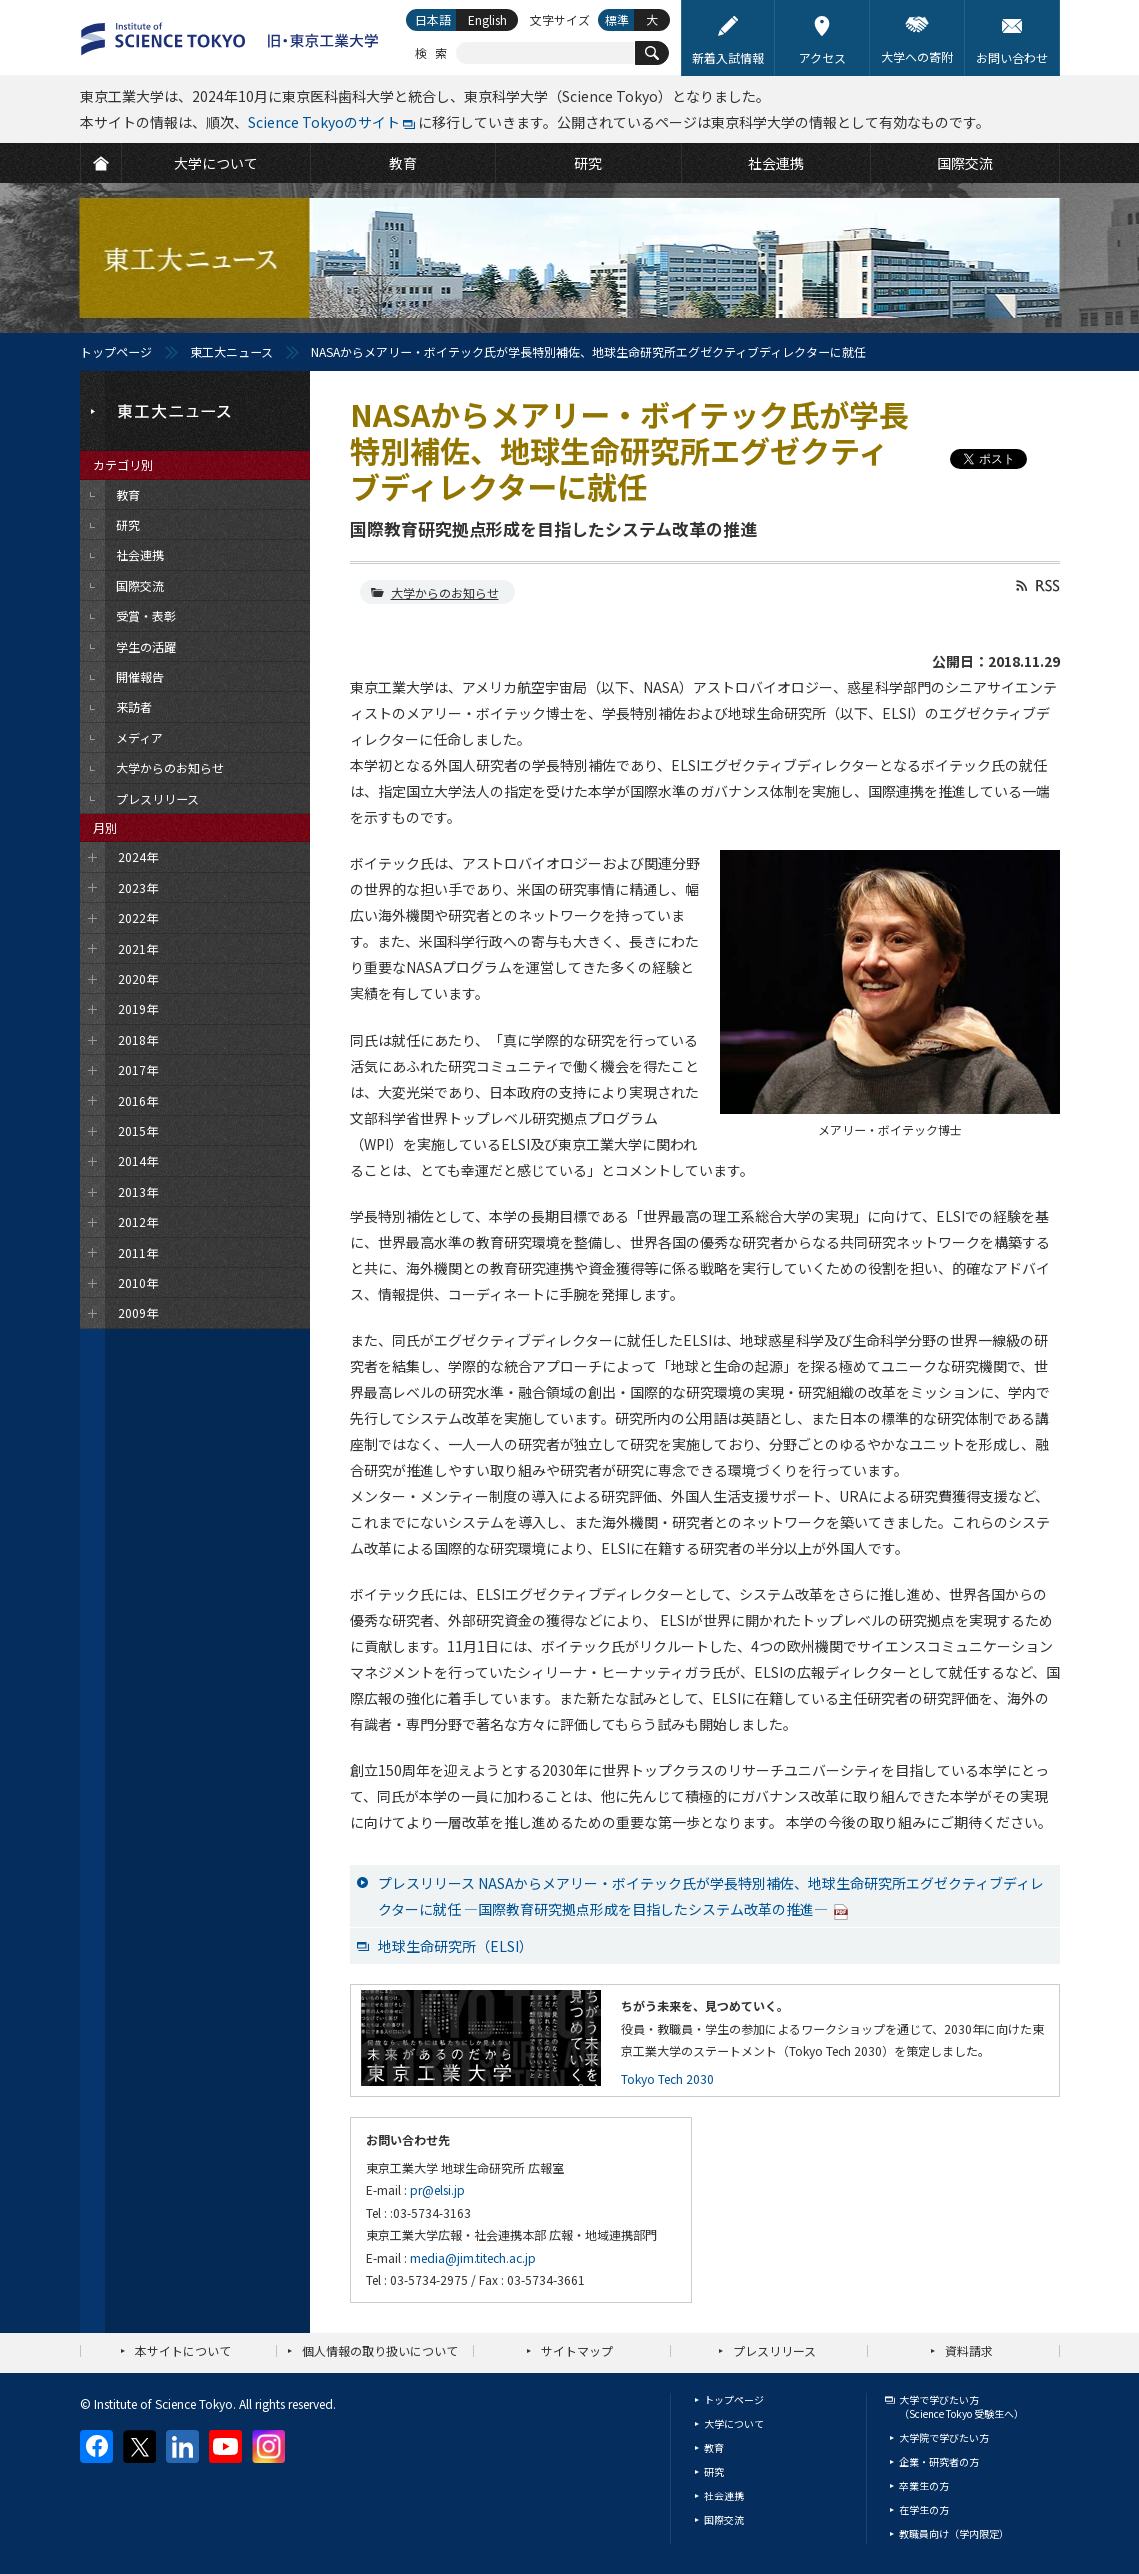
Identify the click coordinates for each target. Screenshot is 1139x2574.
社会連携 (724, 2495)
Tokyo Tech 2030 (667, 2078)
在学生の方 (924, 2509)
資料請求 (969, 2350)
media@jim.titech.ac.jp (473, 2257)
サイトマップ (577, 2350)
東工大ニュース (231, 351)
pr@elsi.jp (437, 2189)
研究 (714, 2471)
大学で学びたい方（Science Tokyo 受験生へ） (961, 2406)
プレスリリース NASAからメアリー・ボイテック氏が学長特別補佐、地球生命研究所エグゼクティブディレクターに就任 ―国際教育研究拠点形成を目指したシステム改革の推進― (711, 1896)
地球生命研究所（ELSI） (455, 1946)
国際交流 (724, 2519)
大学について (734, 2423)
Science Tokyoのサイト (324, 122)
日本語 (433, 19)
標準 (617, 19)
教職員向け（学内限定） (954, 2533)
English (487, 19)
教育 (714, 2447)
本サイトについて (183, 2350)
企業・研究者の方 (939, 2461)
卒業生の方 (924, 2485)
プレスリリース (774, 2350)
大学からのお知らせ (445, 592)
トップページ (116, 351)
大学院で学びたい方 (944, 2437)
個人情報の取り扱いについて (380, 2350)
